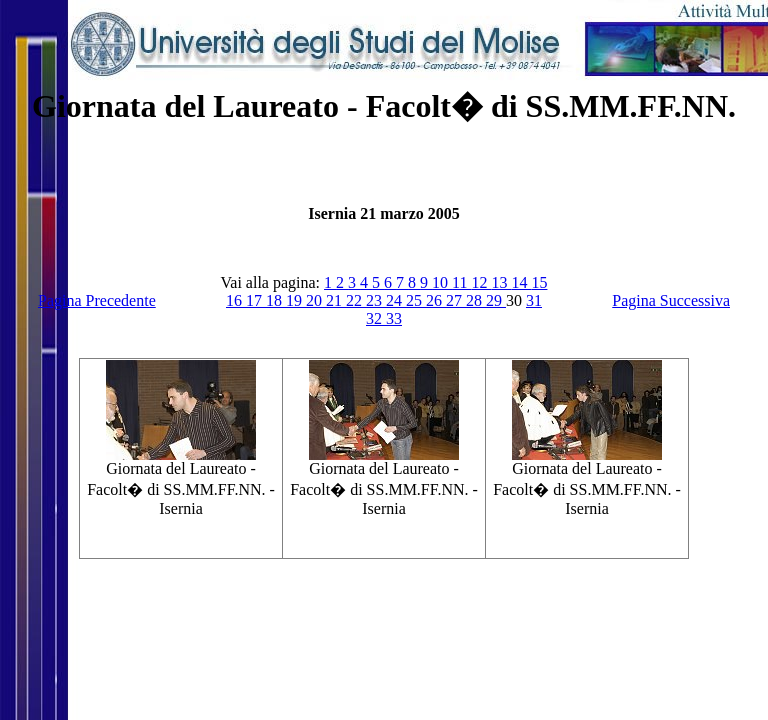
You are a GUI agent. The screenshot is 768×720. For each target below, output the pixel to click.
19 (296, 300)
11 (461, 282)
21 (336, 300)
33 (394, 318)
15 (539, 282)
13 (501, 282)
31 (534, 300)
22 (356, 300)
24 (396, 300)
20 (316, 300)
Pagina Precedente (97, 300)
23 (376, 300)
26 (436, 300)
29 (496, 300)
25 (416, 300)
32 (376, 318)
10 (442, 282)
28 (476, 300)
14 (521, 282)
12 (481, 282)
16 (236, 300)
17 (256, 300)
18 (276, 300)
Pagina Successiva (671, 300)
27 (456, 300)
